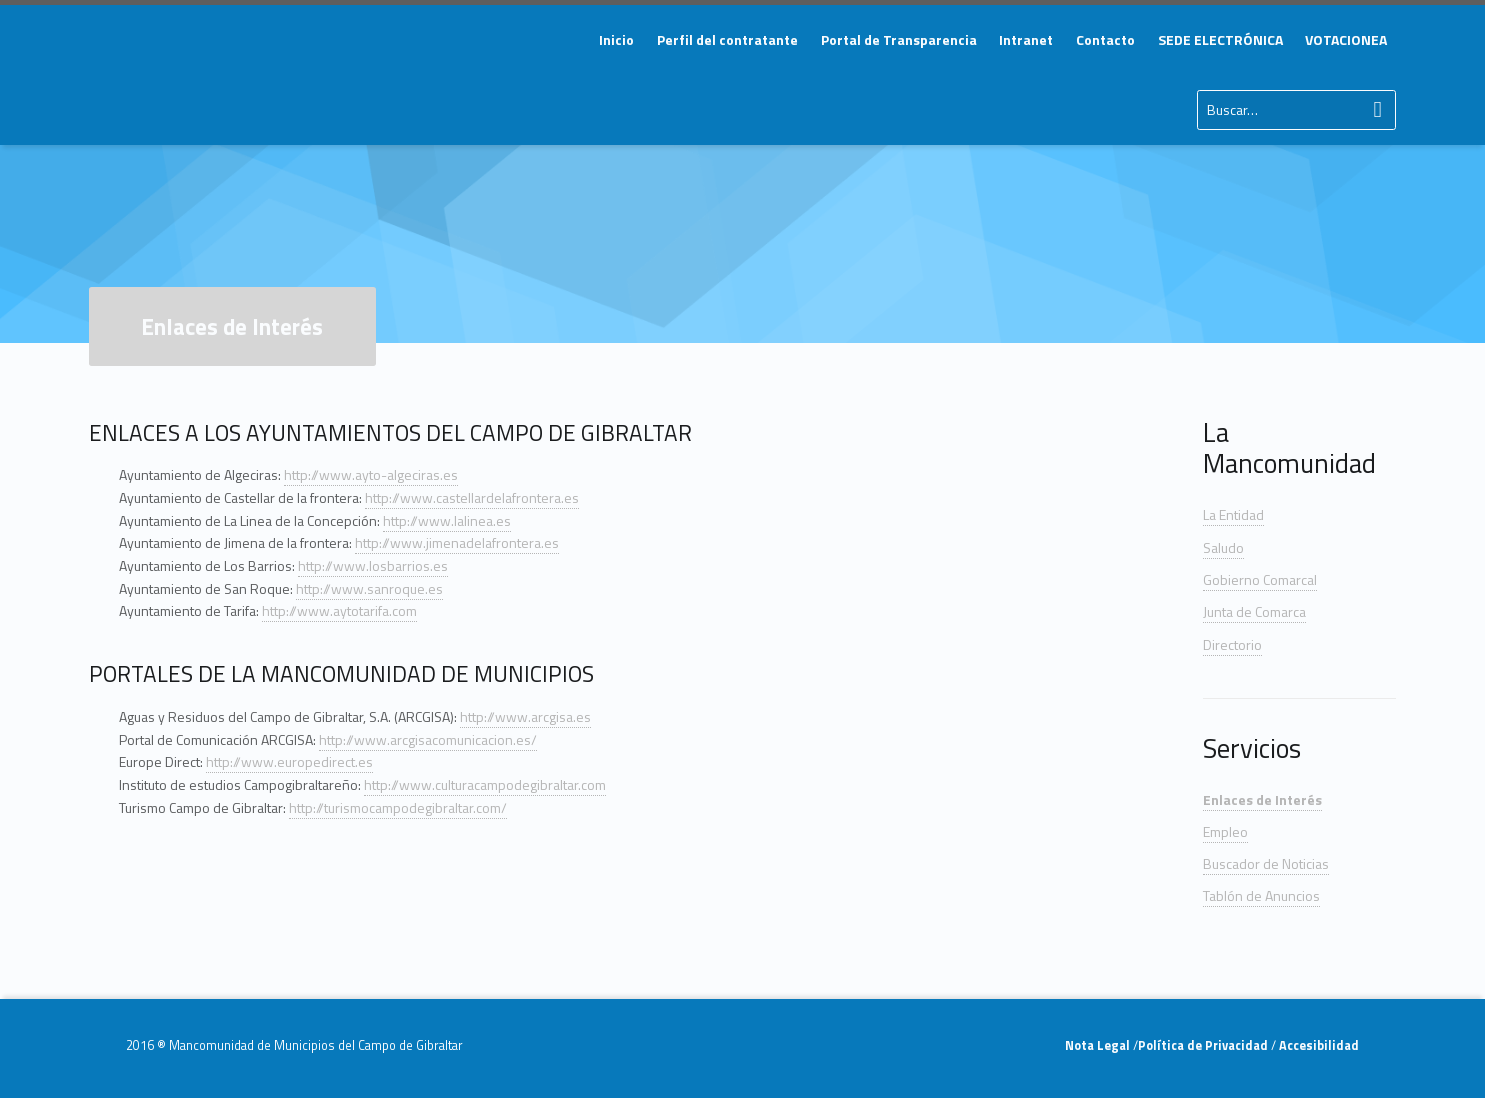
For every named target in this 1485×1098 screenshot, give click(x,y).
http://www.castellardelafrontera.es (472, 497)
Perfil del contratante (727, 39)
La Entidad (1233, 514)
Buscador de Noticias (1266, 863)
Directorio (1232, 644)
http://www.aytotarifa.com (339, 610)
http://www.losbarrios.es (373, 565)
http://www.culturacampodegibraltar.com (485, 784)
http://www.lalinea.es (447, 520)
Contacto (1105, 39)
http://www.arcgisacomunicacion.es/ (428, 739)
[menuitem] (617, 40)
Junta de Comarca (1254, 611)
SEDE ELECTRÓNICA (1220, 39)
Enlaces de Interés (1262, 799)
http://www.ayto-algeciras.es (371, 474)
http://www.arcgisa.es (525, 716)
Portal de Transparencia (899, 39)
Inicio (616, 39)
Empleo (1225, 831)
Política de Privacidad (1204, 1045)
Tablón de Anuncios (1261, 895)
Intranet (1026, 39)
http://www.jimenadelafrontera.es (457, 542)
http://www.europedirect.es (289, 761)
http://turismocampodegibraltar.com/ (398, 807)
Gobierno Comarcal (1260, 579)
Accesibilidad (1317, 1045)
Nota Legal (1099, 1045)
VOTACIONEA (1346, 39)
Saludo (1223, 547)
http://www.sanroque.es (369, 588)
